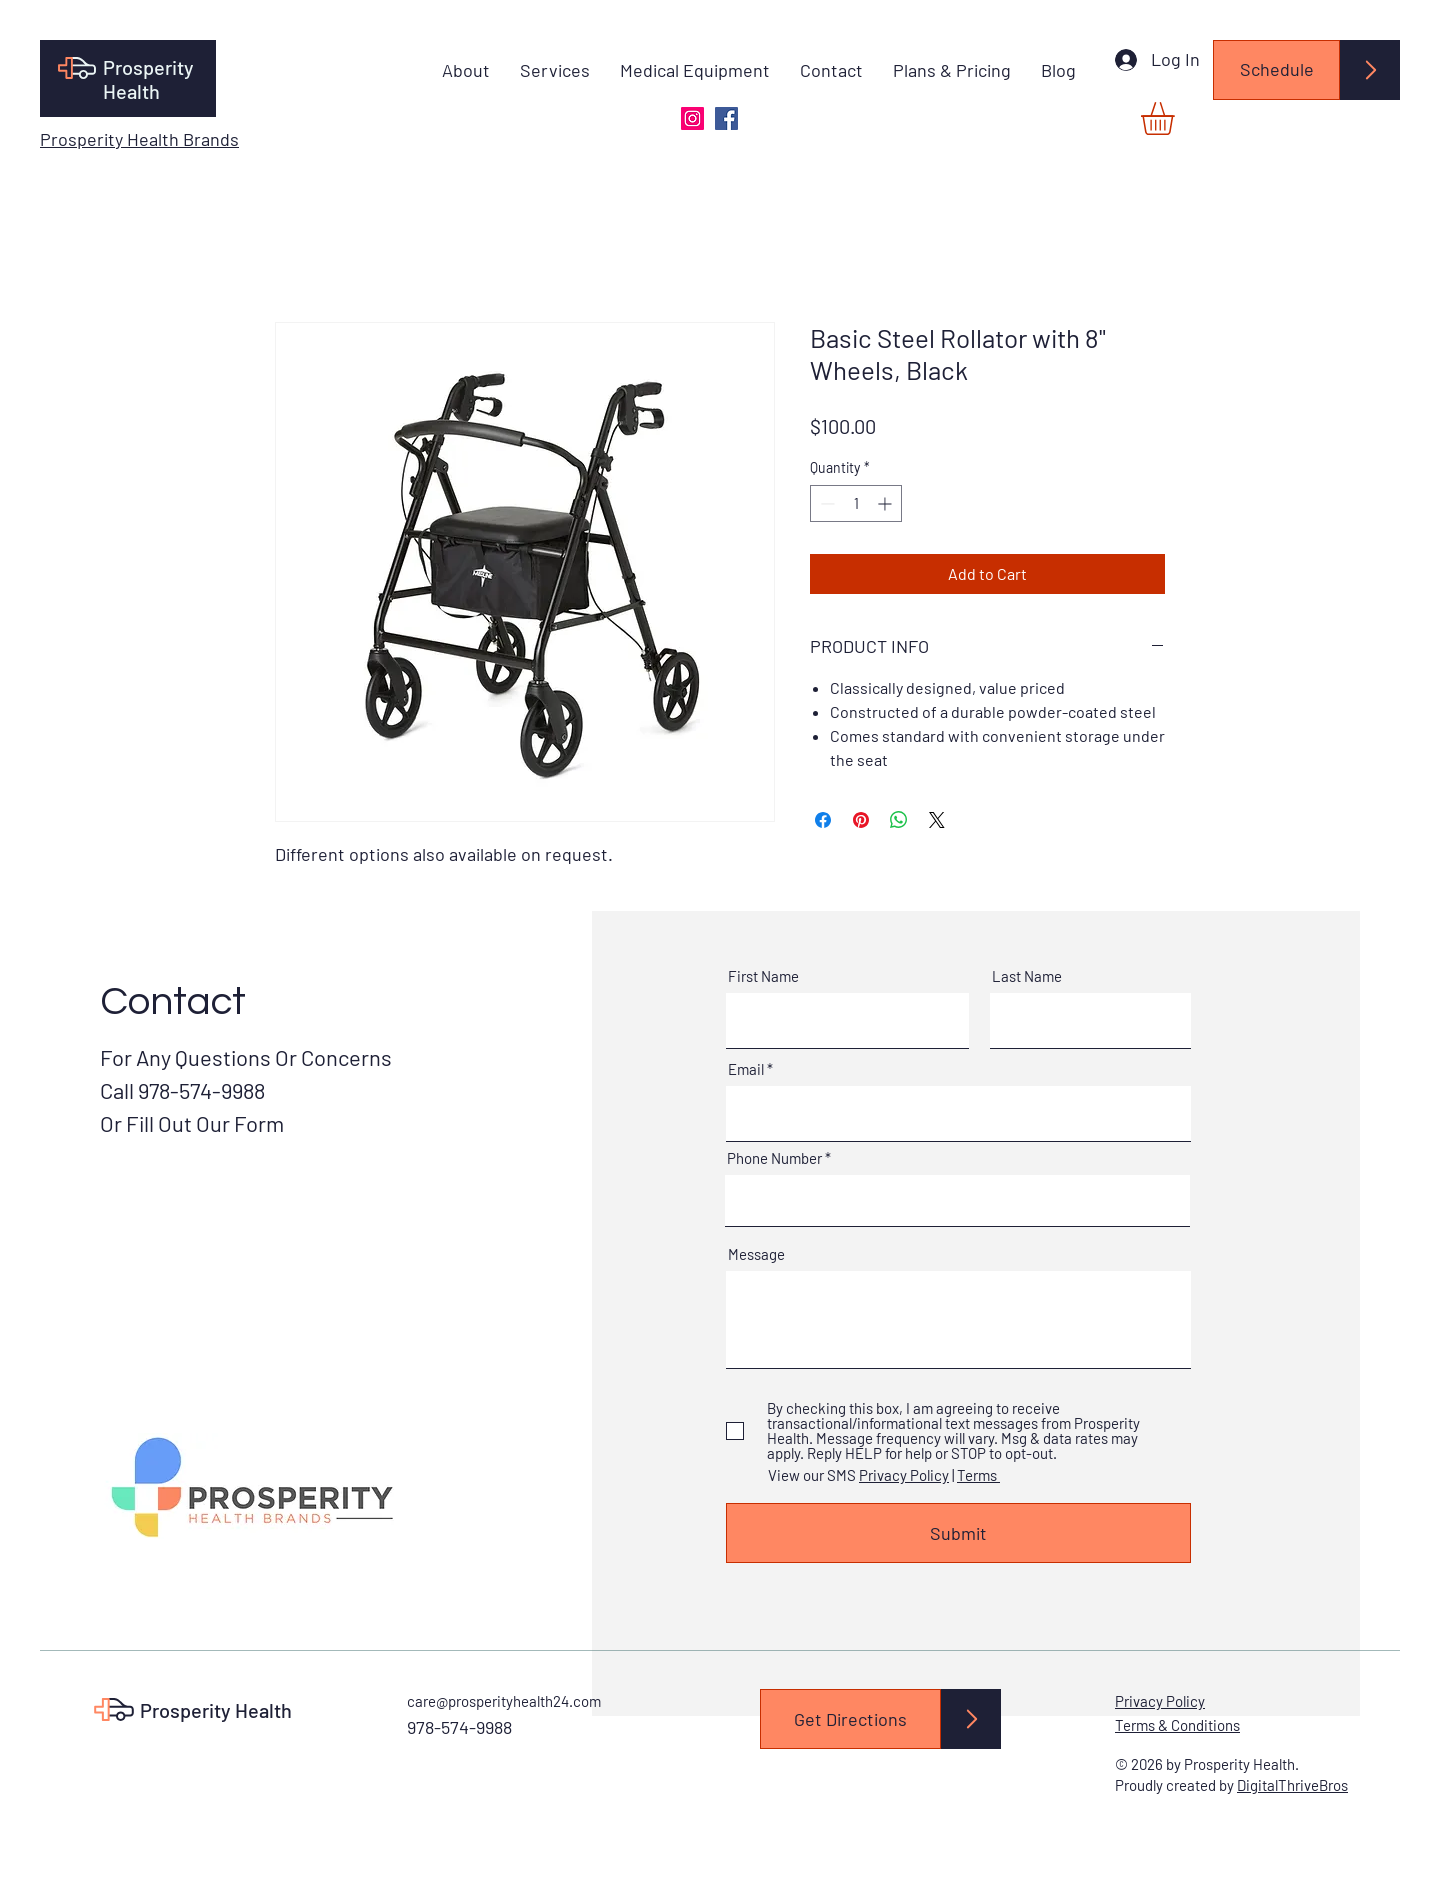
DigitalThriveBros (1292, 1785)
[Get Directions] (850, 1719)
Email (746, 1069)
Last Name (1027, 976)
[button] (1177, 118)
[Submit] (958, 1533)
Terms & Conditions (1177, 1725)
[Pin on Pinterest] (861, 820)
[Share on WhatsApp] (899, 820)
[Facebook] (726, 118)
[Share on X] (937, 820)
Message (756, 1254)
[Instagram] (692, 118)
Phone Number (774, 1158)
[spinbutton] (856, 503)
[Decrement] (825, 503)
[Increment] (886, 503)
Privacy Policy (904, 1475)
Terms (978, 1475)
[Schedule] (1276, 70)
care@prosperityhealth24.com (504, 1701)
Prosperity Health (148, 79)
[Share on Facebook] (823, 820)
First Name (763, 976)
